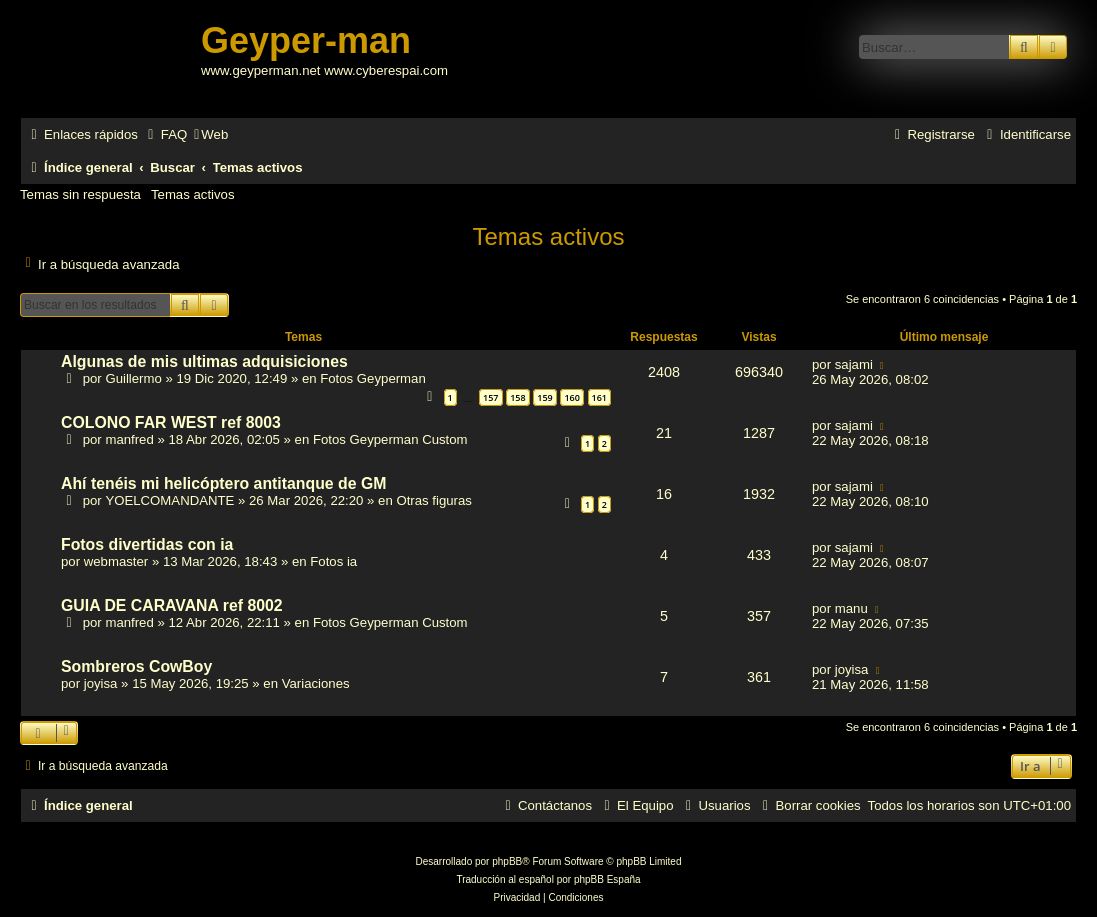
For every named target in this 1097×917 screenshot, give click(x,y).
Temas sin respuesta (80, 194)
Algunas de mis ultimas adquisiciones (204, 361)
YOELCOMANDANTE (169, 500)
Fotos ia (333, 561)
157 (490, 397)
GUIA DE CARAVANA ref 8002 (172, 605)
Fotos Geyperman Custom (390, 439)
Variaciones (316, 683)
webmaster (116, 561)
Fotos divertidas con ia (147, 544)
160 (571, 397)
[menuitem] (165, 134)
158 (517, 397)
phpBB (507, 861)
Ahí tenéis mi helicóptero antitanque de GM (223, 483)
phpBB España (607, 879)
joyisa (101, 683)
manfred (129, 439)
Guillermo (133, 378)
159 (544, 397)
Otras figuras (434, 500)
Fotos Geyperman (373, 378)
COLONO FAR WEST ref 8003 (171, 422)
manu (851, 608)
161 (599, 397)
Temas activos (193, 194)
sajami (854, 364)
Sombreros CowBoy (136, 666)
